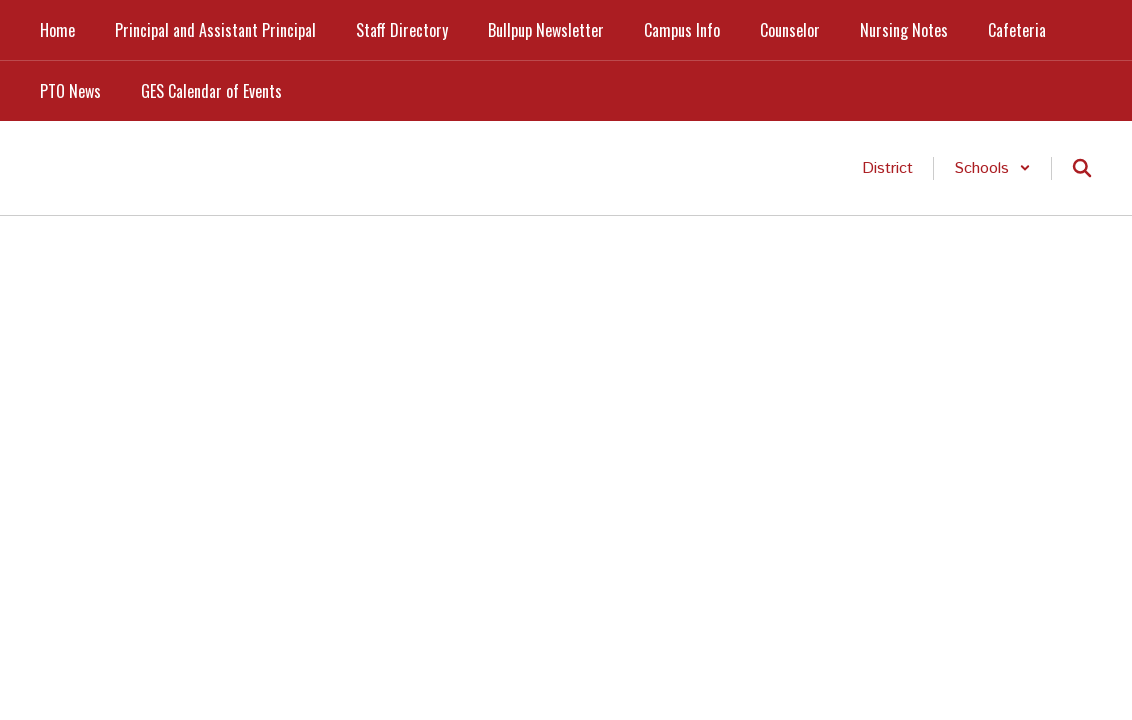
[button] (992, 168)
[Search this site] (1082, 168)
